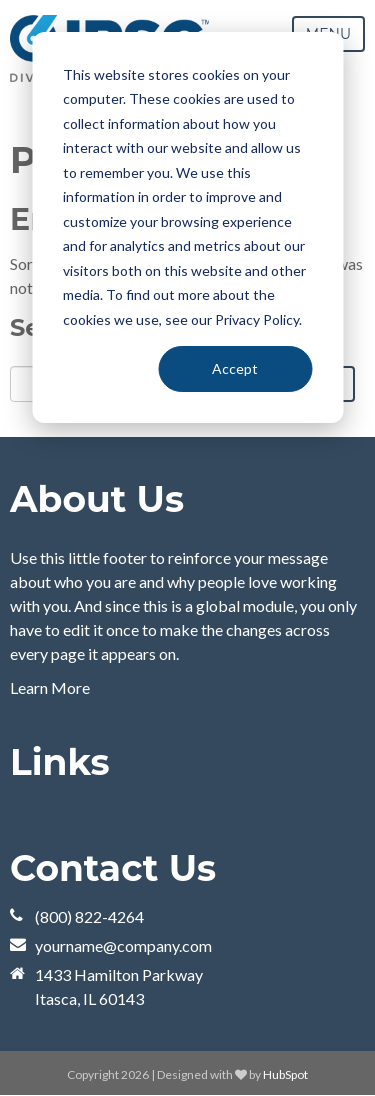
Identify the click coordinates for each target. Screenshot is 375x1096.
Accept (235, 368)
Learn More (50, 687)
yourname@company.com (123, 945)
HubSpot (285, 1074)
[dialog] (187, 227)
